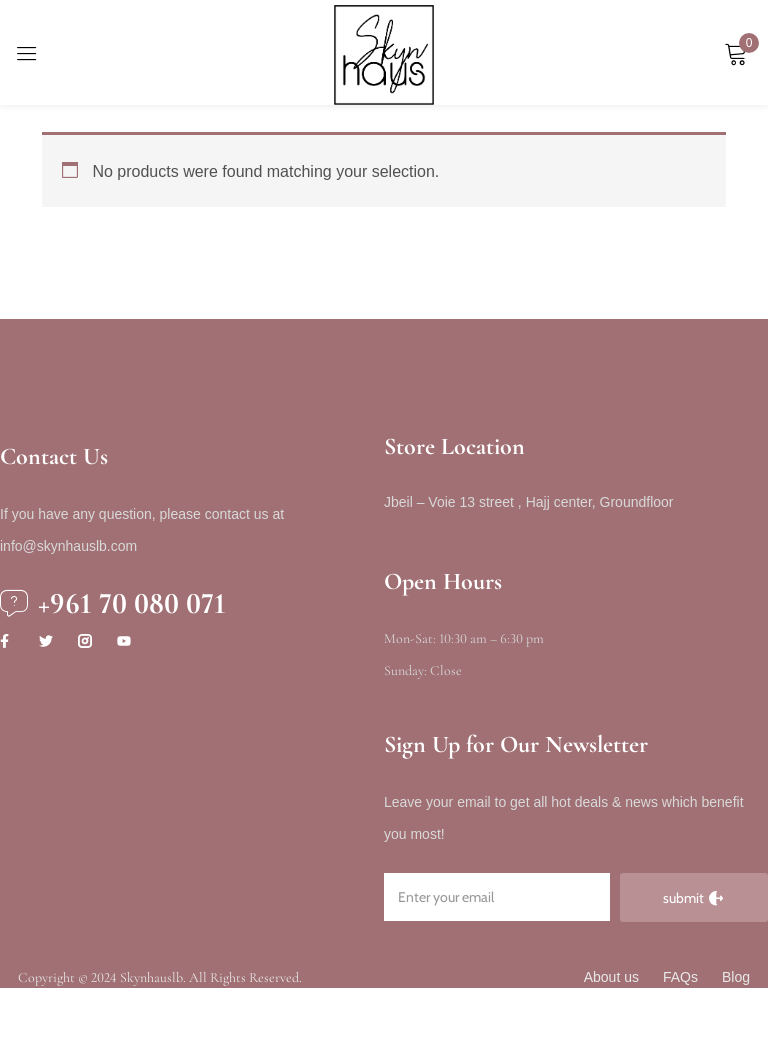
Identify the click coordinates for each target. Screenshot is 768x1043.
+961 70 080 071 (132, 603)
